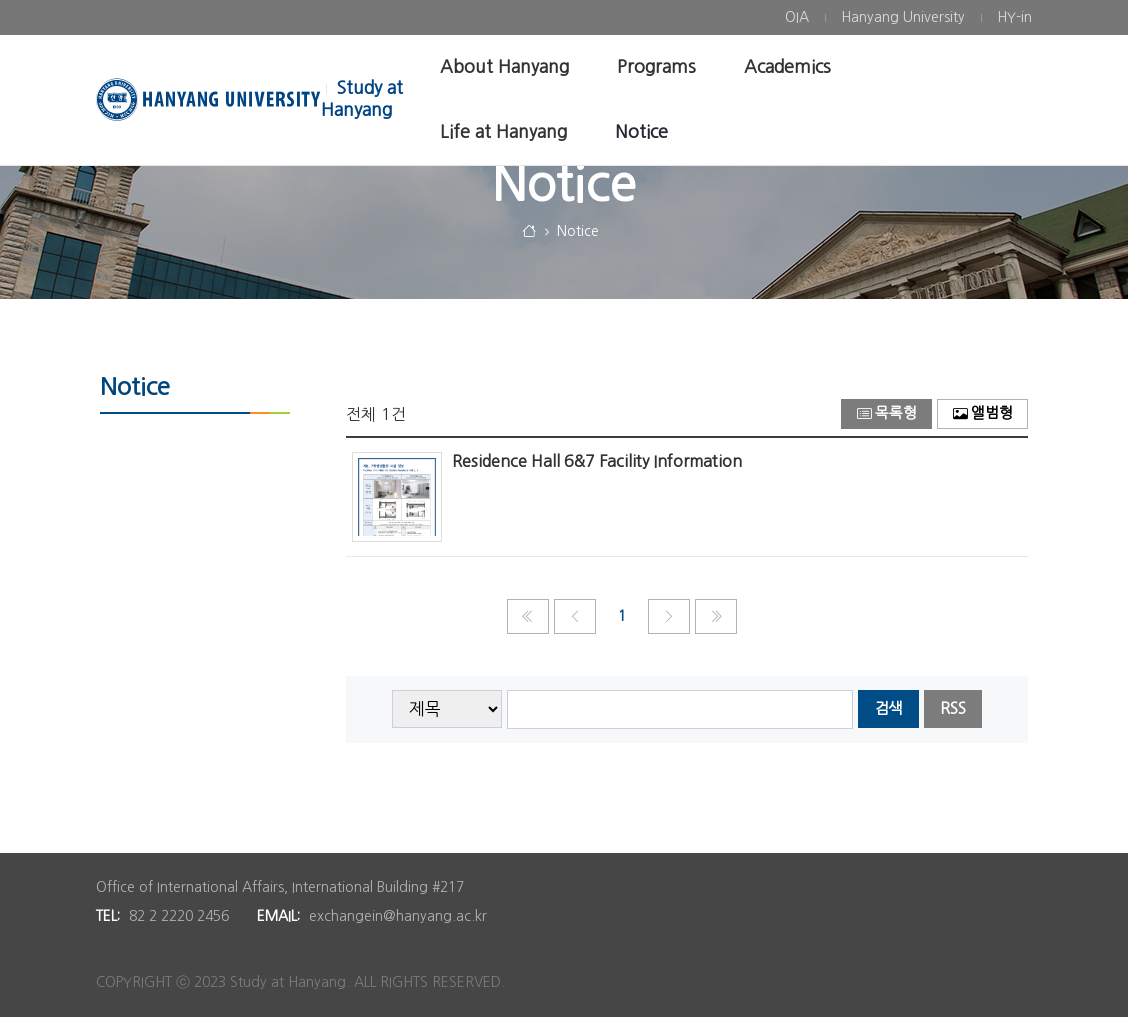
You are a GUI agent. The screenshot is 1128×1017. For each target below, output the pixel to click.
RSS (953, 708)
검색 (888, 708)
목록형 (887, 413)
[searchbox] (680, 709)
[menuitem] (797, 17)
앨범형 (983, 413)
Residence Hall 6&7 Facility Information (597, 461)
